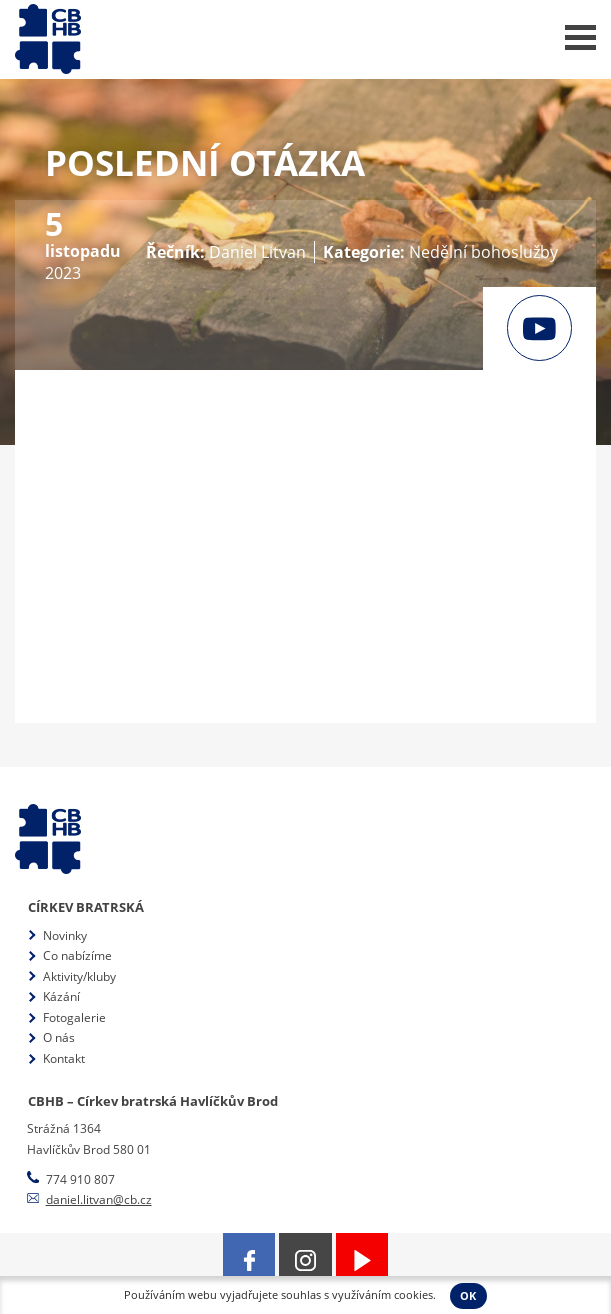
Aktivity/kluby (79, 976)
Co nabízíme (77, 955)
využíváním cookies (382, 1295)
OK (468, 1296)
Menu (580, 37)
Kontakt (64, 1058)
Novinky (65, 935)
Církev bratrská (86, 907)
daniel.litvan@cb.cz (99, 1199)
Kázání (61, 996)
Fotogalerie (74, 1017)
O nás (59, 1037)
